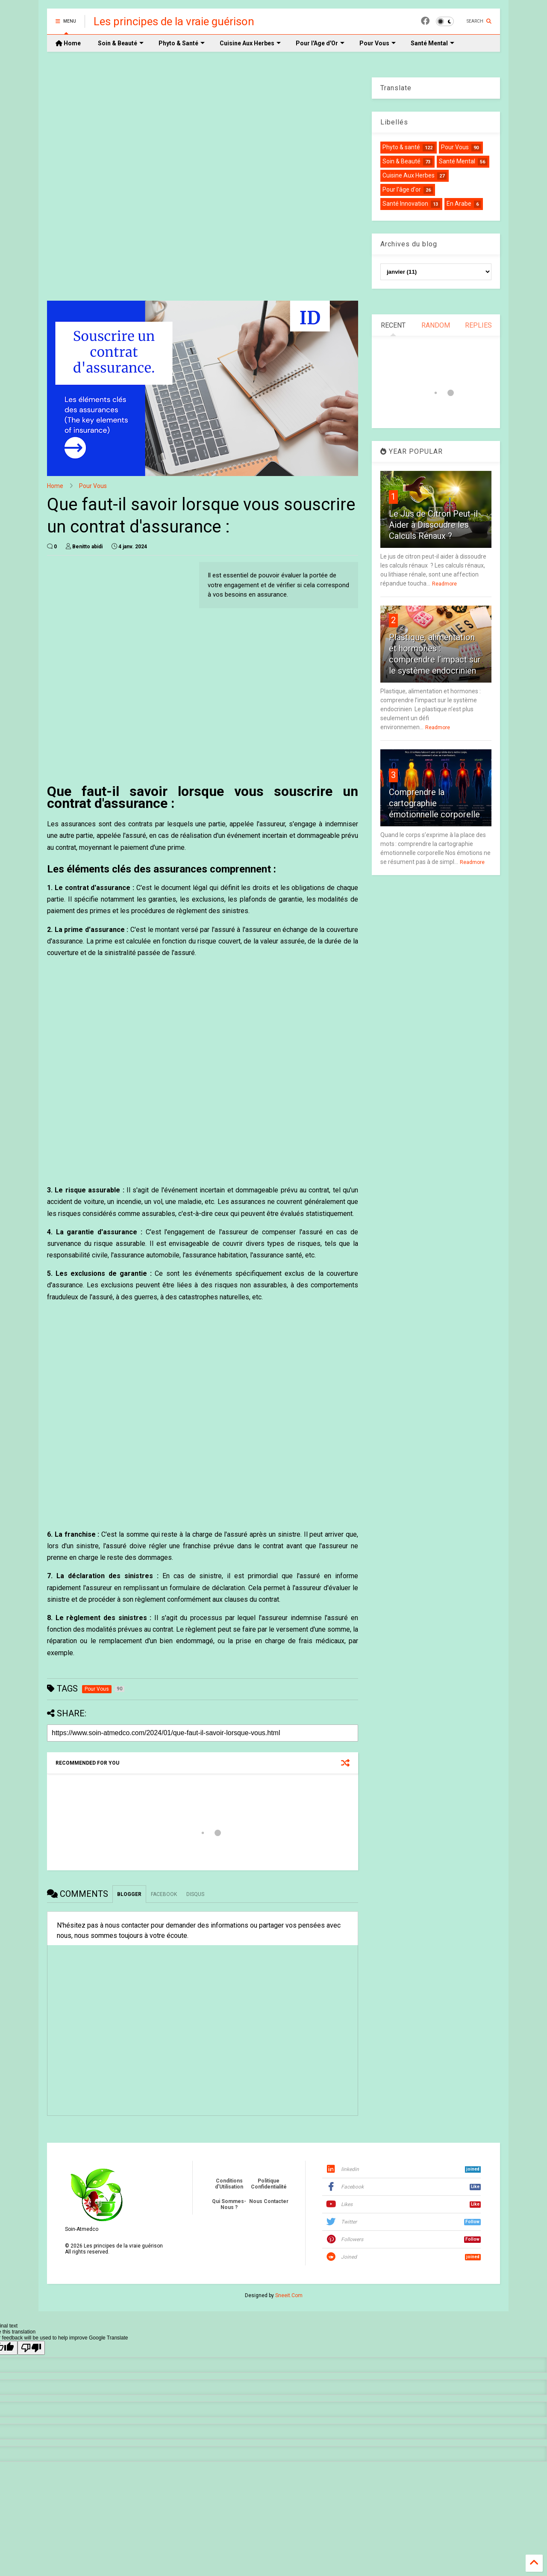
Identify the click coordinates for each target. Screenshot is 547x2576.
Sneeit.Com (289, 2295)
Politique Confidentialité (269, 2184)
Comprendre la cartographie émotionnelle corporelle (434, 803)
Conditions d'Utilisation (229, 2184)
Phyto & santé (401, 147)
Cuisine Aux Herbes (250, 43)
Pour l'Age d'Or (320, 43)
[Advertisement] (202, 182)
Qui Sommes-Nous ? (229, 2204)
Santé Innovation (405, 203)
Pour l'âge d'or (401, 189)
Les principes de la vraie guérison (174, 21)
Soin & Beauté (121, 43)
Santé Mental (432, 43)
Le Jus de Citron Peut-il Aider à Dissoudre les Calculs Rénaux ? (433, 525)
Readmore (444, 584)
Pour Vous (377, 43)
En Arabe (459, 203)
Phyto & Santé (182, 43)
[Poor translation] (31, 2348)
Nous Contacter (268, 2201)
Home (68, 43)
